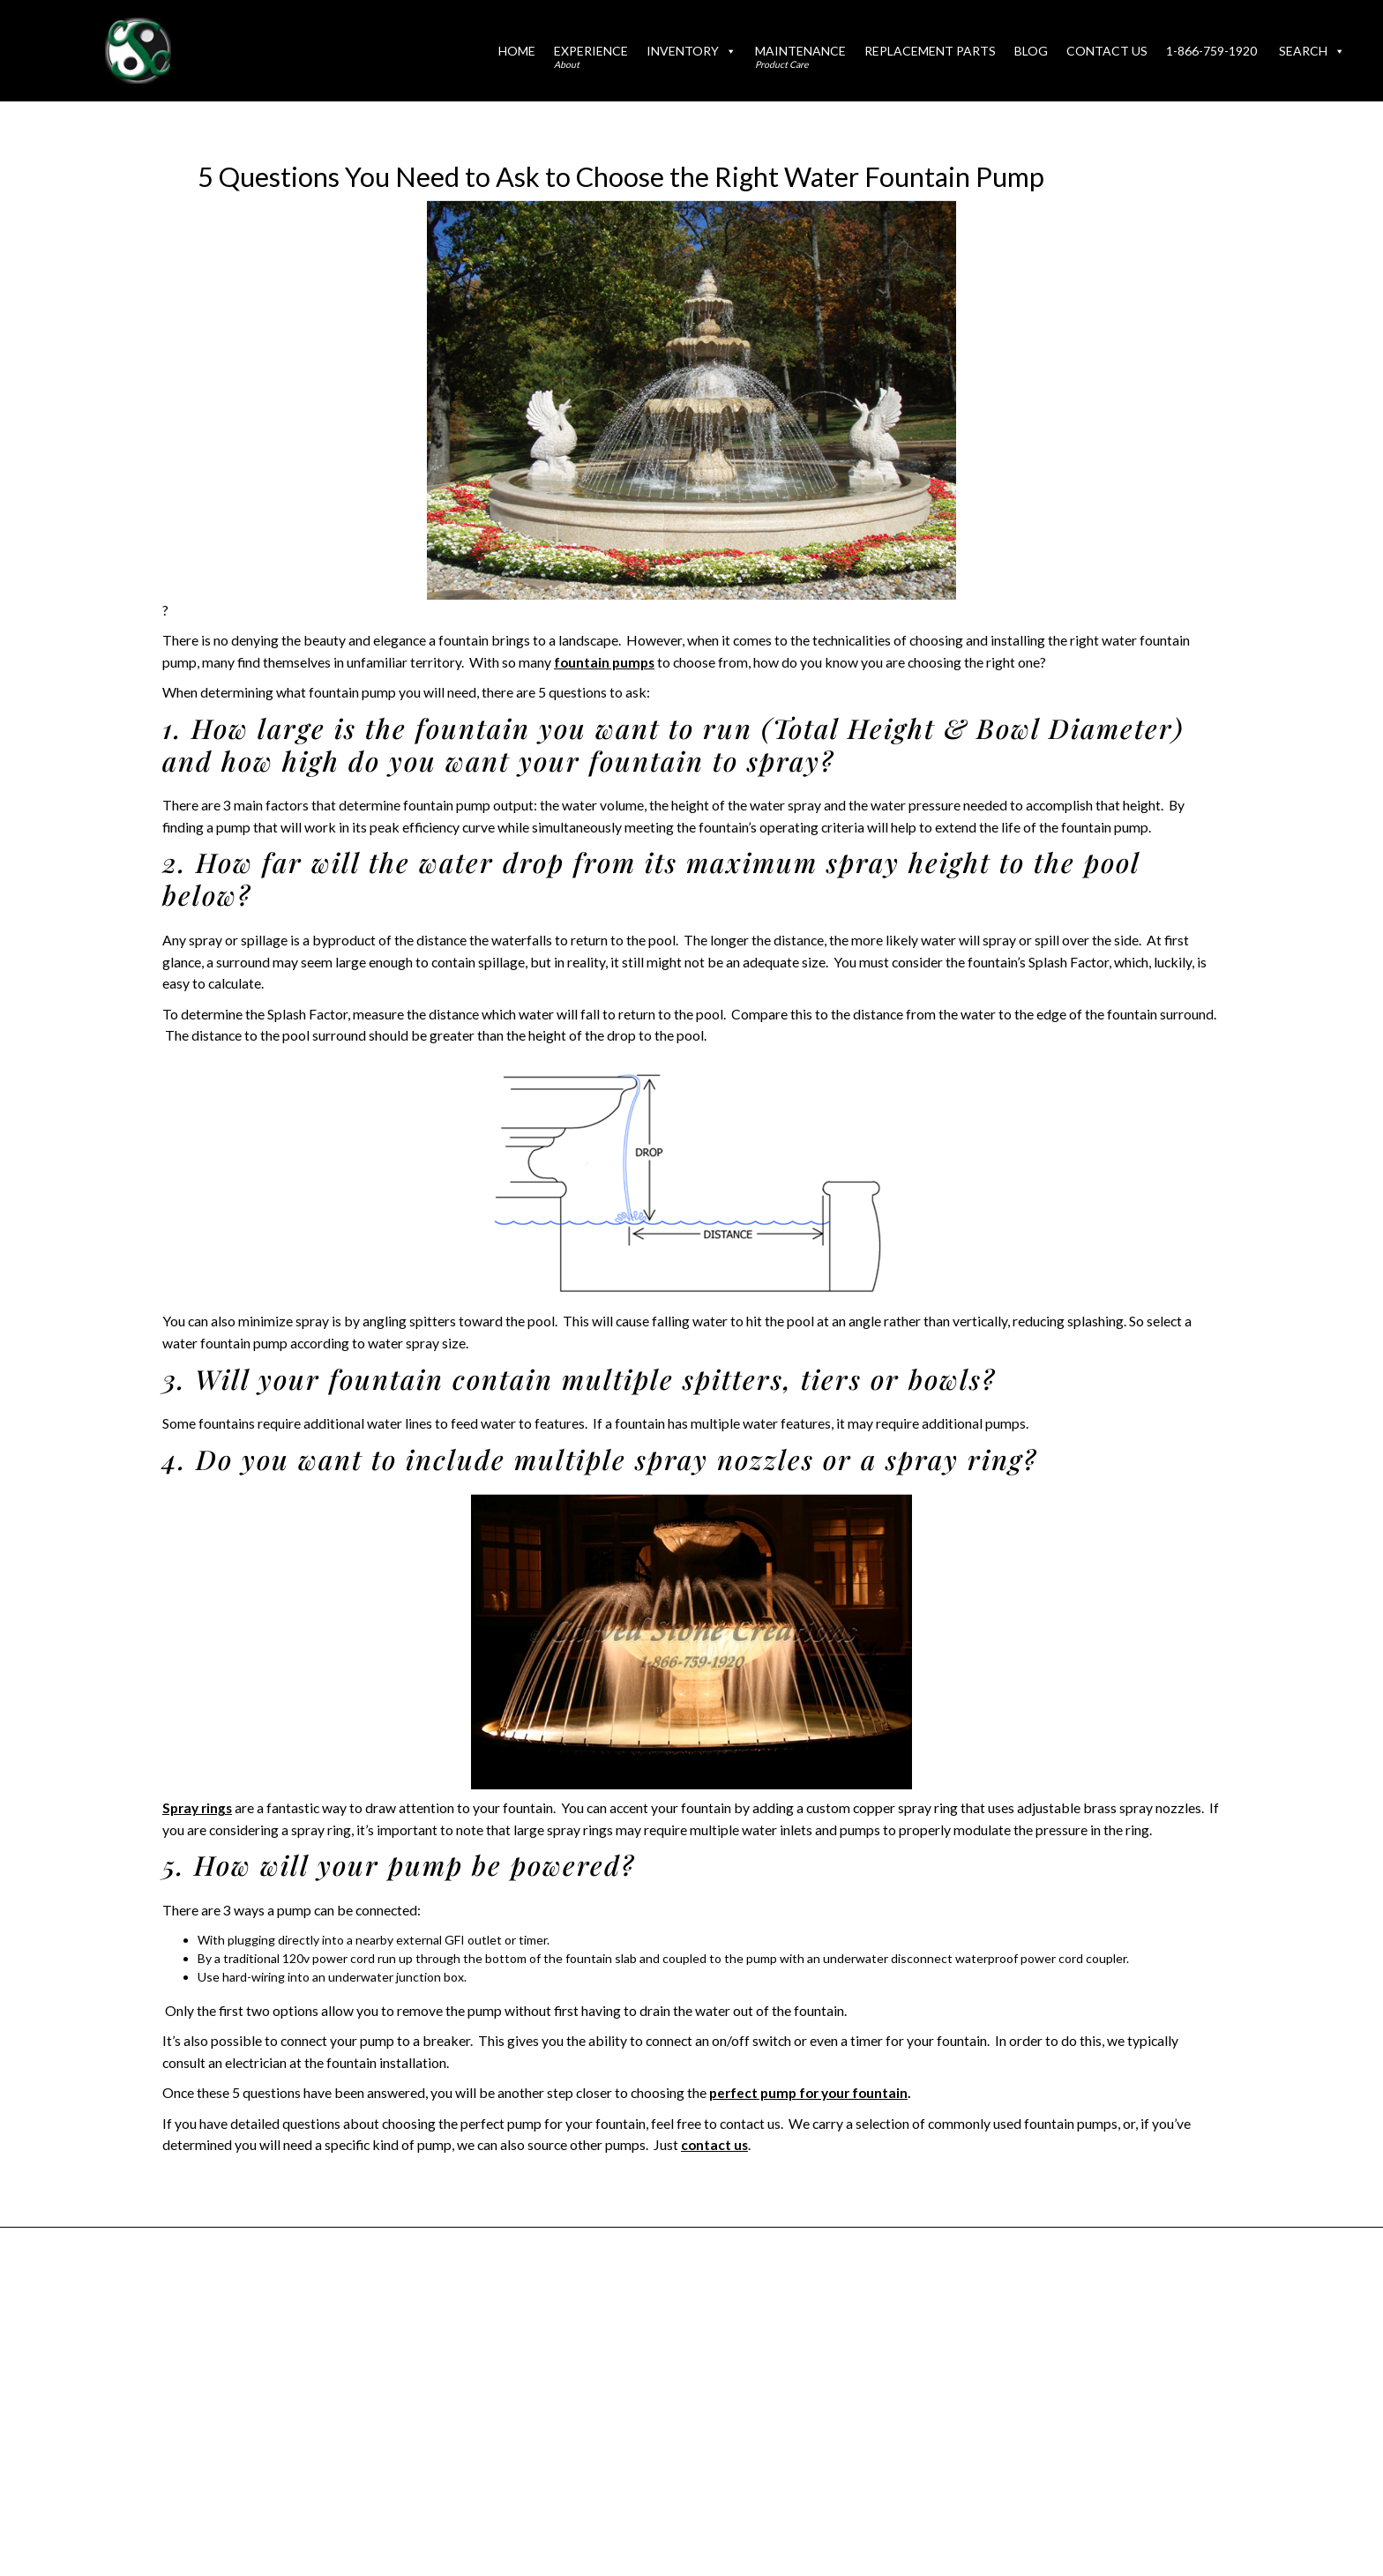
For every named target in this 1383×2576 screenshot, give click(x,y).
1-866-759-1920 (1211, 50)
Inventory (691, 50)
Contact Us (1107, 50)
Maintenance (800, 56)
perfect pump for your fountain (809, 2092)
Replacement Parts (930, 50)
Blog (1031, 50)
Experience (591, 56)
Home (516, 50)
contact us (715, 2144)
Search (1312, 50)
